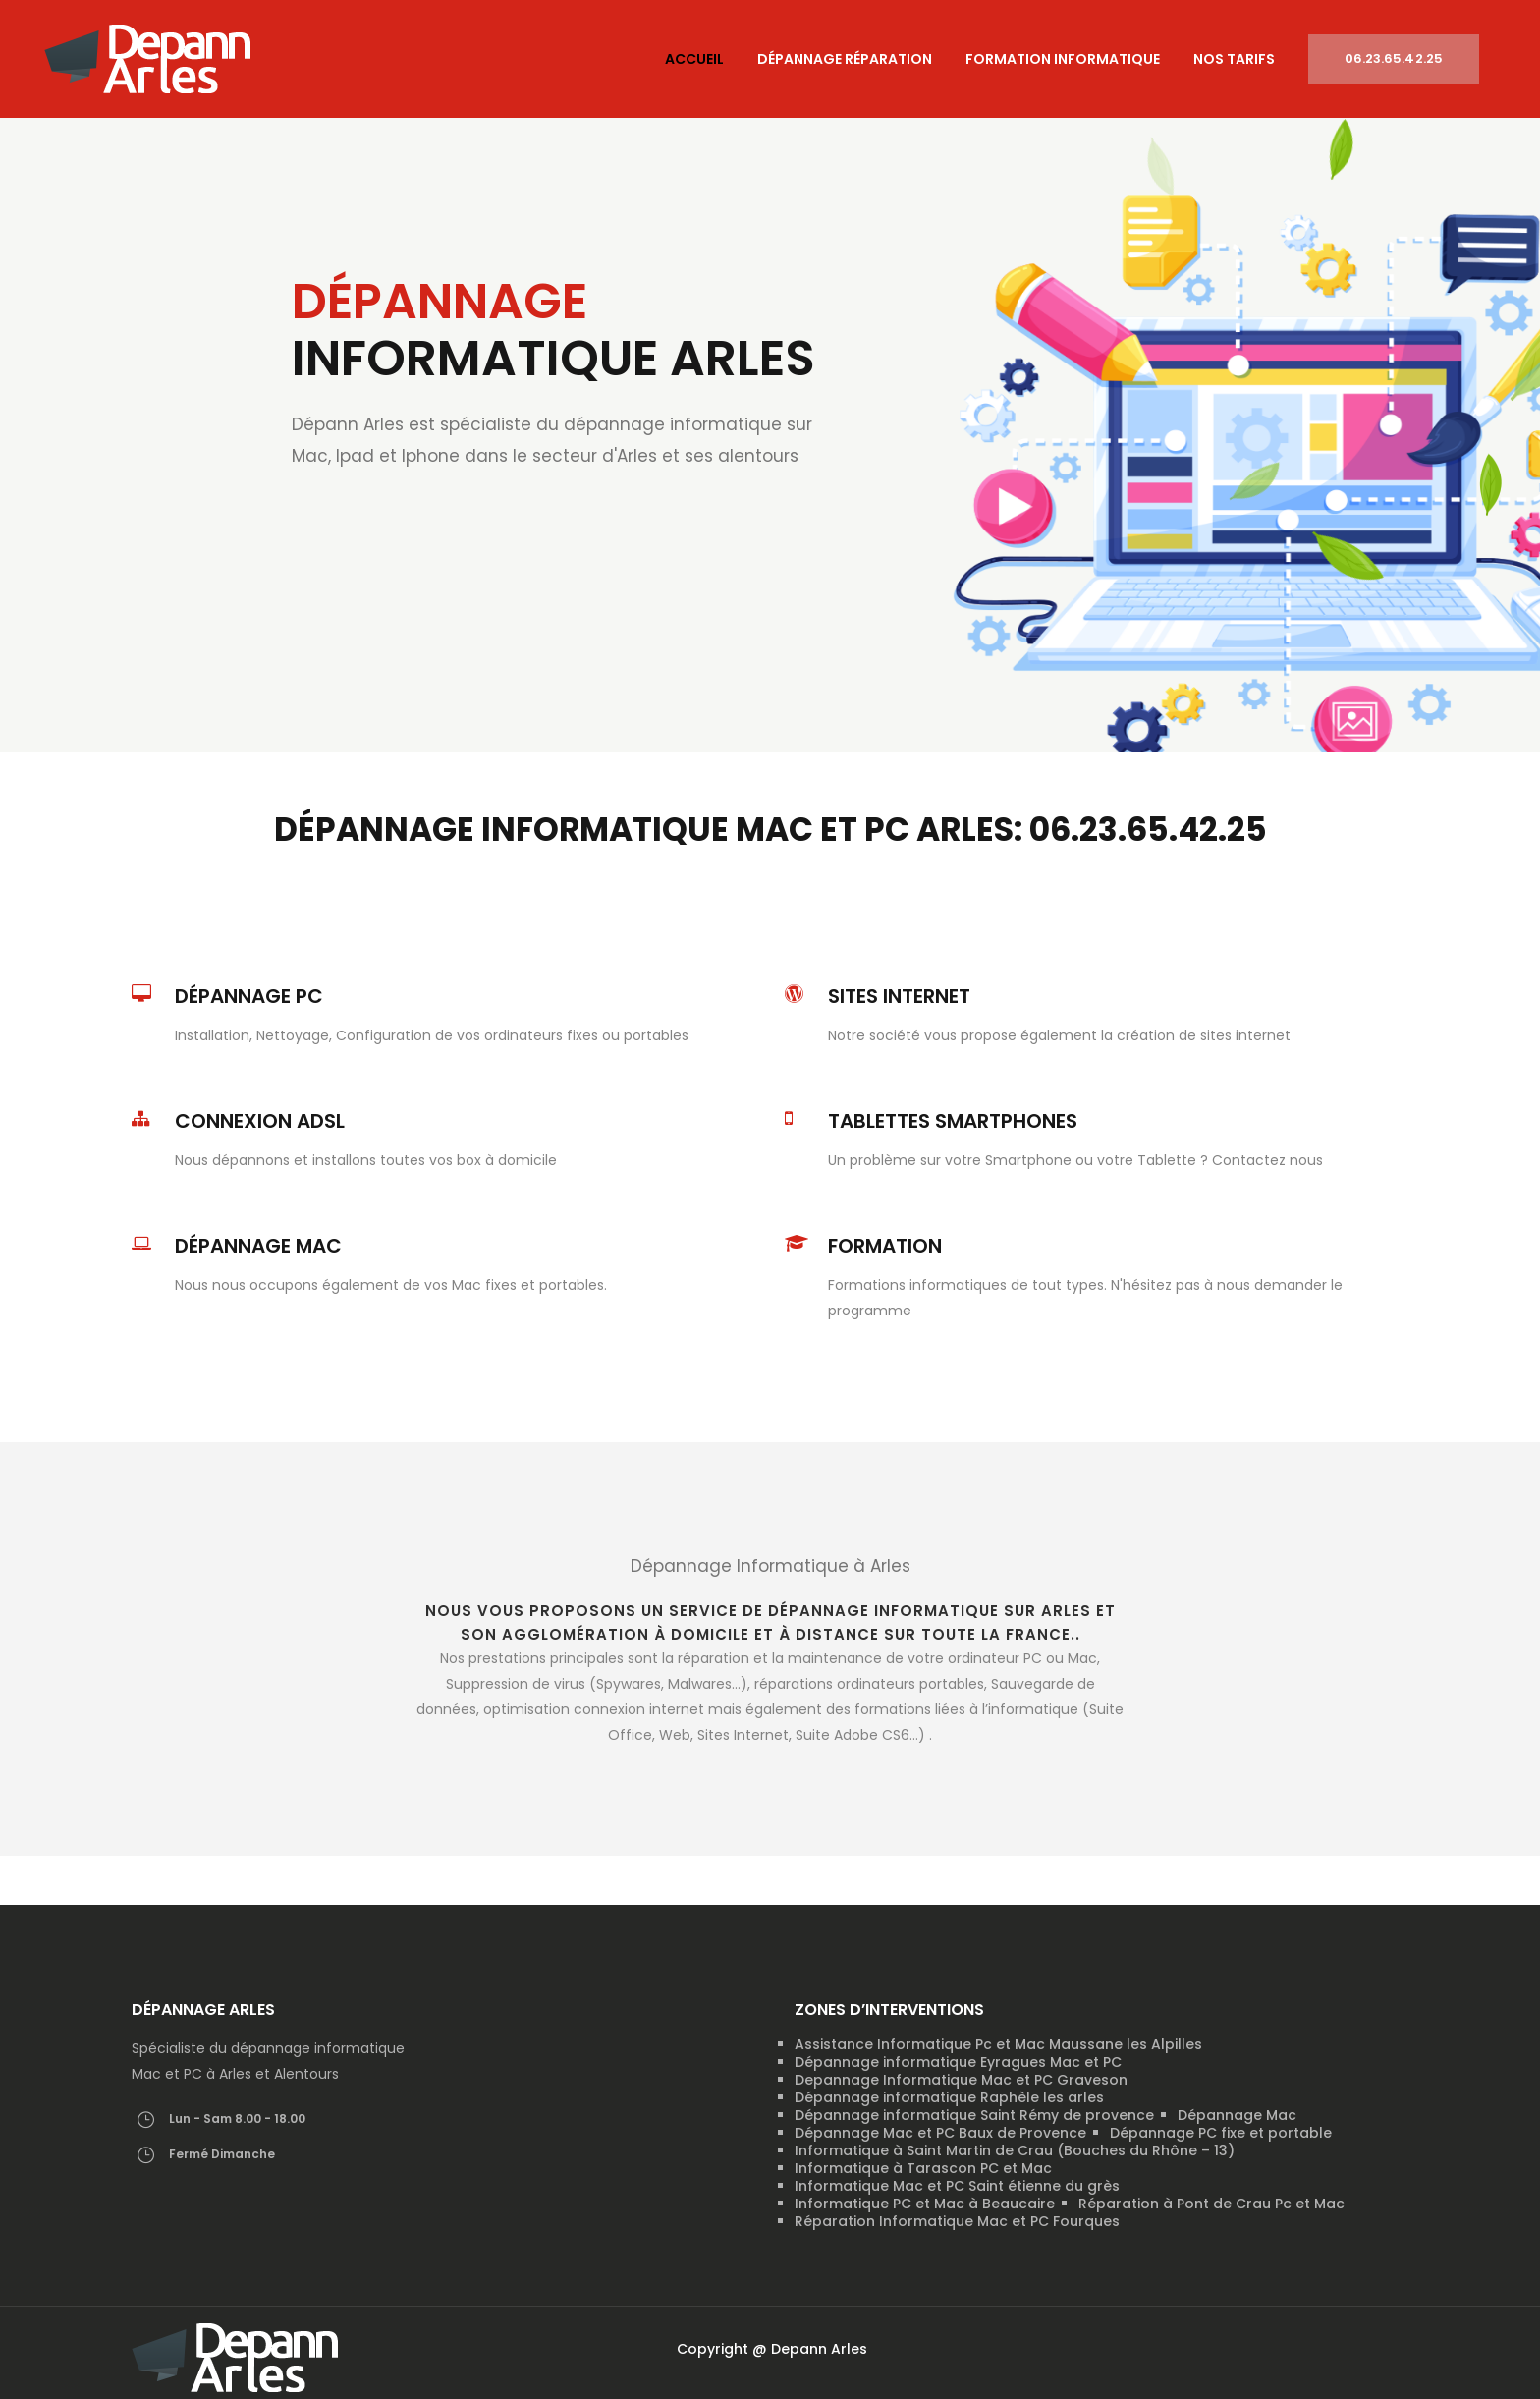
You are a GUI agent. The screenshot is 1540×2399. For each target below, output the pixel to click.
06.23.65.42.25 (1394, 58)
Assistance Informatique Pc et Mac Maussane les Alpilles (998, 2044)
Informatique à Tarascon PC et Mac (923, 2168)
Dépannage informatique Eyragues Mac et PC (958, 2062)
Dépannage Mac (1237, 2115)
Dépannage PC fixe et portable (1221, 2133)
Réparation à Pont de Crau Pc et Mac (1211, 2203)
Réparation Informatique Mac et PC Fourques (957, 2221)
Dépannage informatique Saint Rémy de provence (974, 2115)
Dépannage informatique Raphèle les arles (949, 2097)
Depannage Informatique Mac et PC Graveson (961, 2080)
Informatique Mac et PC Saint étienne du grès (957, 2186)
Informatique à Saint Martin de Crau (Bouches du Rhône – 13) (1015, 2150)
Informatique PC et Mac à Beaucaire (925, 2203)
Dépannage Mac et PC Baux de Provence (940, 2133)
